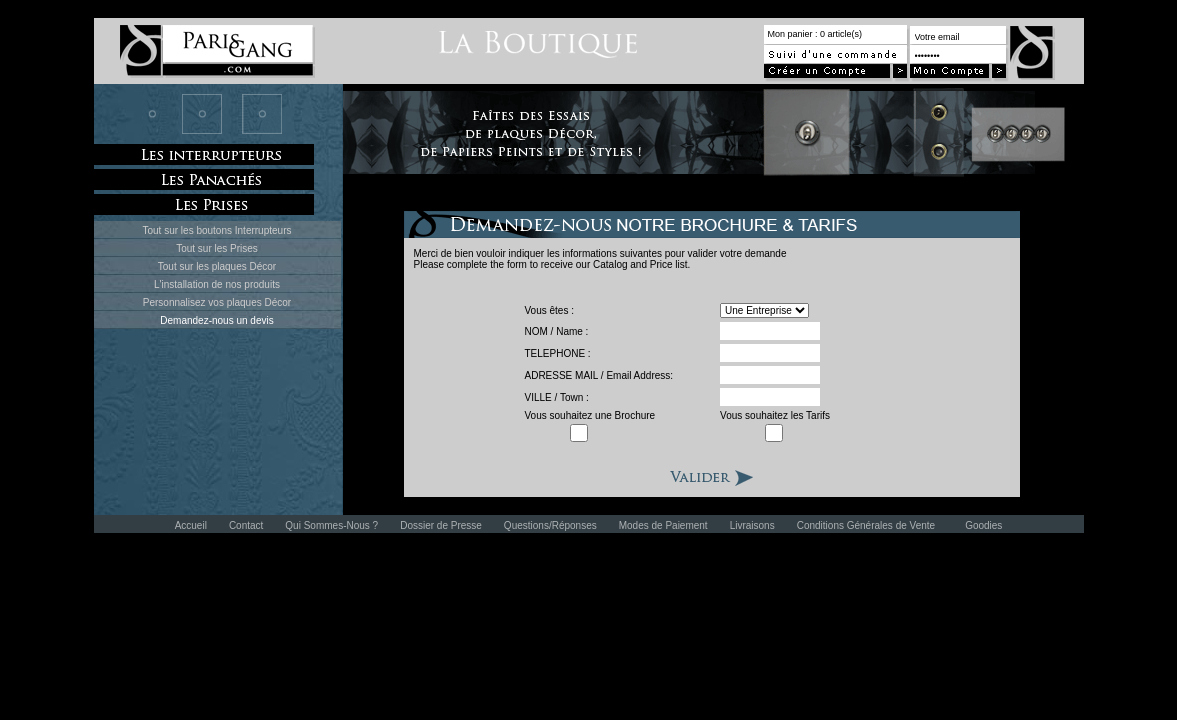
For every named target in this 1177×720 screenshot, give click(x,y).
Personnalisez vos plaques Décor (217, 302)
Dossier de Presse (441, 525)
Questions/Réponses (550, 525)
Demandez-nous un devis (216, 320)
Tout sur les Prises (217, 248)
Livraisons (752, 525)
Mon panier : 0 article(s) (815, 34)
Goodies (983, 525)
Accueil (191, 525)
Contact (246, 525)
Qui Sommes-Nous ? (331, 525)
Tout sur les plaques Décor (217, 266)
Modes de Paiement (663, 525)
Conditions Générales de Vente (866, 525)
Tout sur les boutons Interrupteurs (217, 230)
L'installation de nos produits (217, 284)
